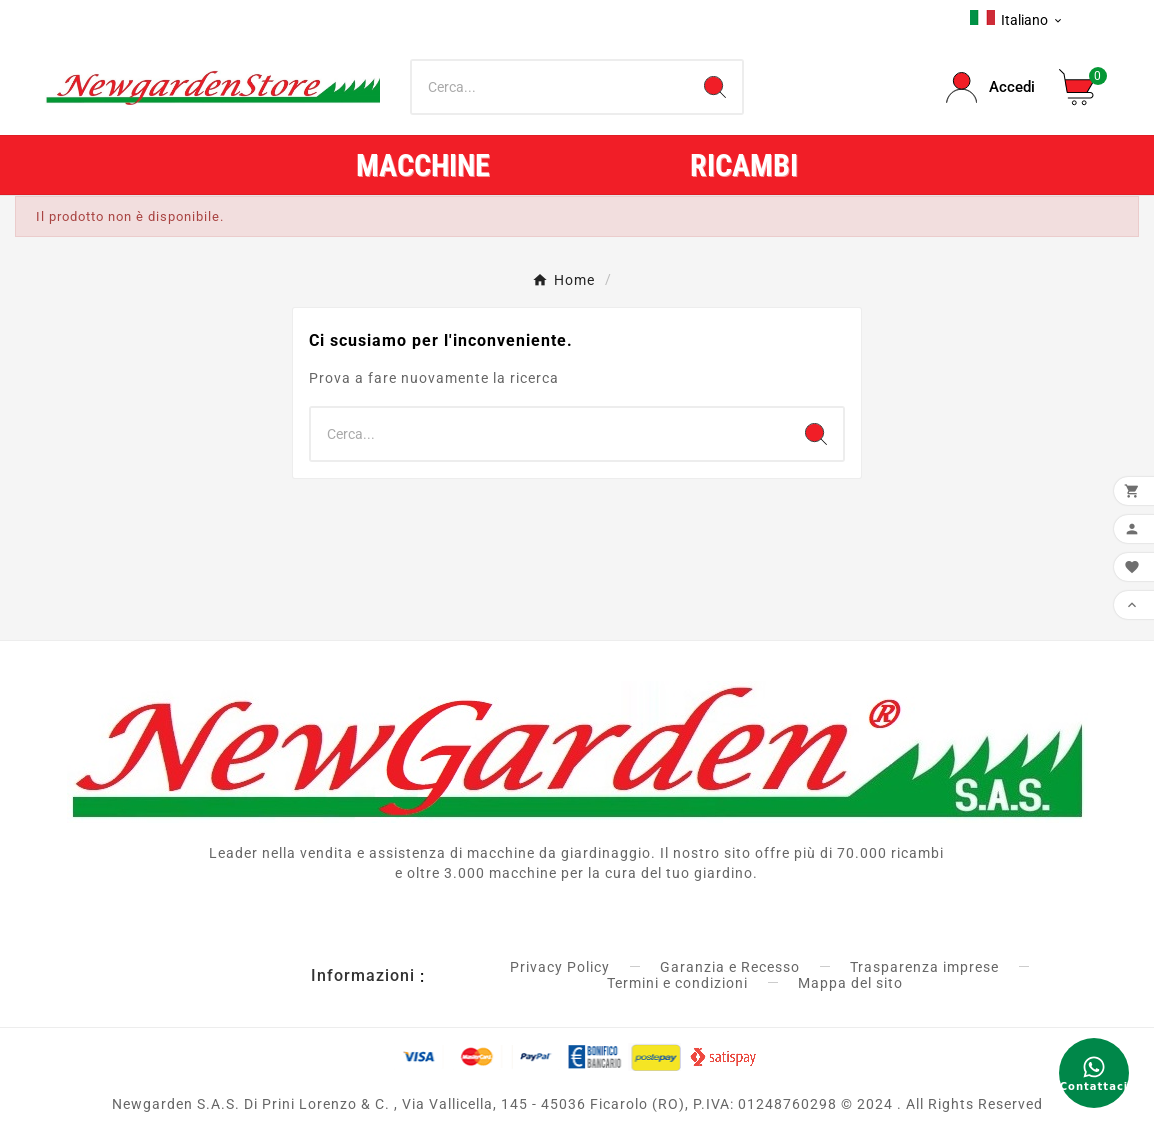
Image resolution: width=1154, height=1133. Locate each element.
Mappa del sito (850, 983)
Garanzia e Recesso (730, 967)
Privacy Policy (560, 967)
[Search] (715, 87)
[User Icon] (990, 87)
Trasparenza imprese (924, 967)
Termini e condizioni (677, 983)
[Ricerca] (550, 87)
